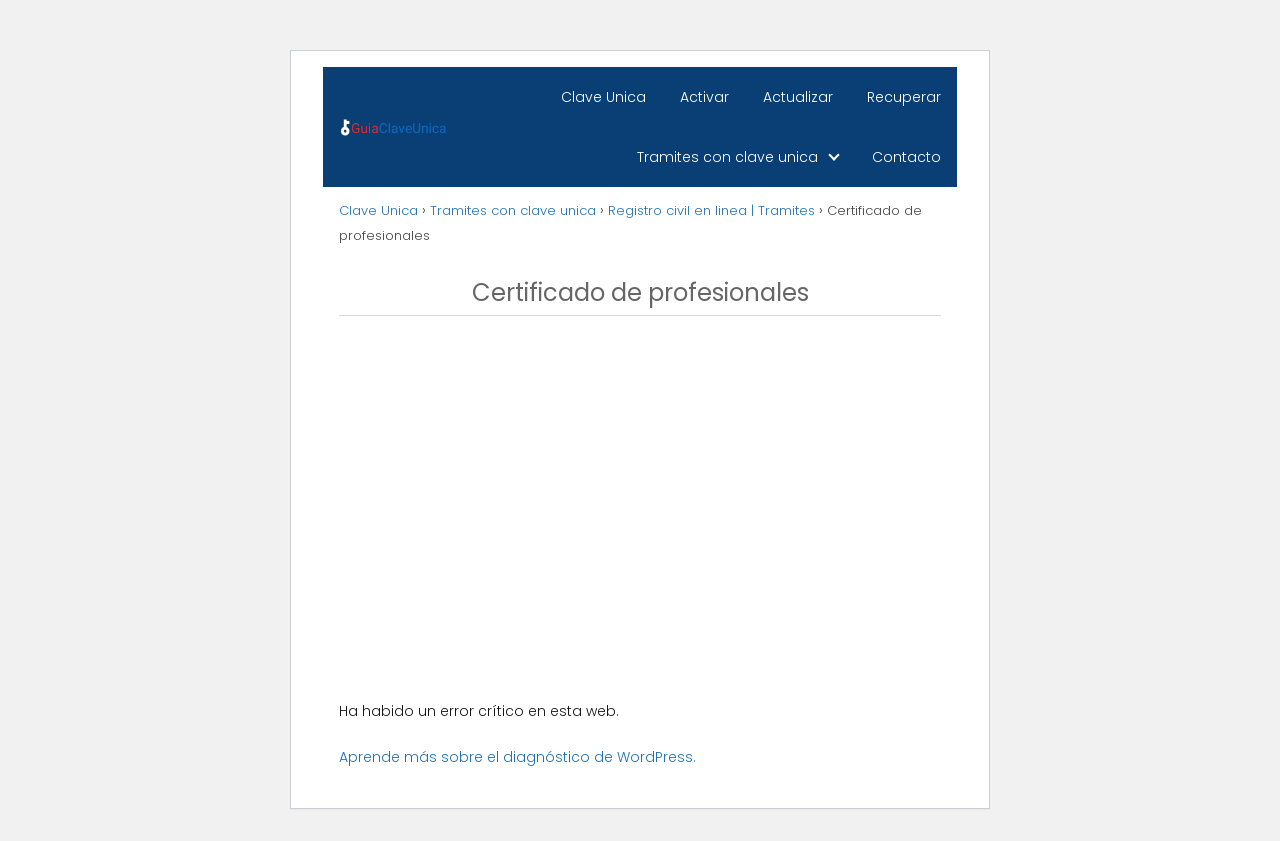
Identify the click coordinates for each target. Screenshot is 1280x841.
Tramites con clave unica (727, 157)
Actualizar (798, 97)
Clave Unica (603, 97)
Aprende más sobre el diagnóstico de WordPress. (517, 757)
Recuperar (904, 97)
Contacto (906, 157)
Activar (704, 97)
